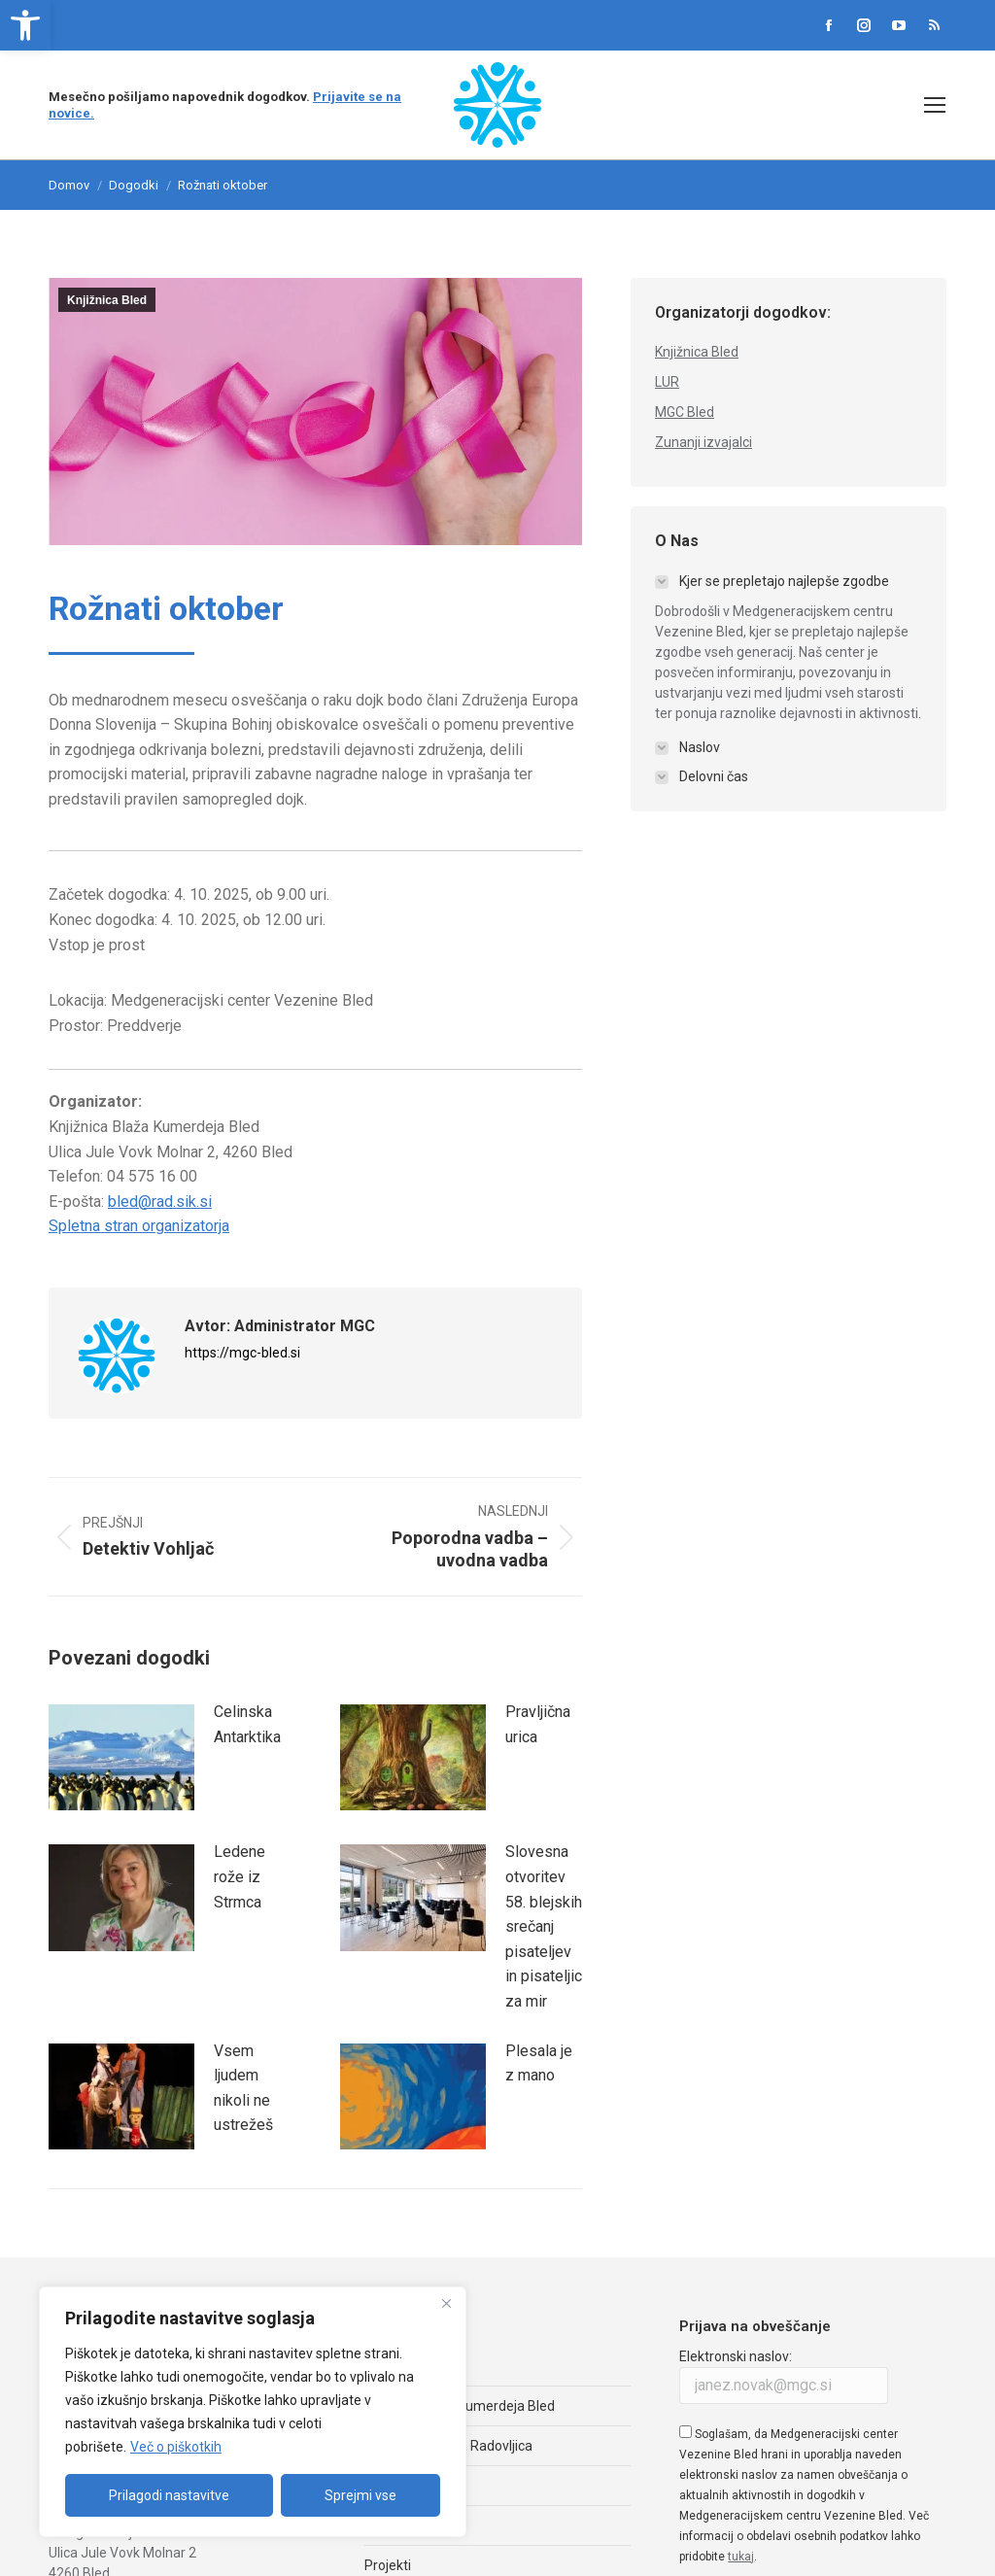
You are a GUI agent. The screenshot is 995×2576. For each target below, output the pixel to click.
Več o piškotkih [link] (176, 2447)
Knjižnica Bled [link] (107, 300)
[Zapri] (446, 2303)
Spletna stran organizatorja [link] (139, 1226)
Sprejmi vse (360, 2495)
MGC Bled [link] (684, 412)
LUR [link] (667, 382)
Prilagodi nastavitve (169, 2495)
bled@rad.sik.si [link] (160, 1201)
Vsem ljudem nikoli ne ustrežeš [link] (243, 2088)
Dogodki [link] (133, 185)
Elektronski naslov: (735, 2356)
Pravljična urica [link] (537, 1724)
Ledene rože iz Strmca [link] (239, 1876)
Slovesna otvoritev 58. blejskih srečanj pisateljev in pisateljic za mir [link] (543, 1926)
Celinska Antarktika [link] (247, 1724)
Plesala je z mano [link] (538, 2063)
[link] (25, 25)
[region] (252, 2411)
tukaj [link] (741, 2556)
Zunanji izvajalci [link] (703, 442)
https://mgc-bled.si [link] (242, 1352)
